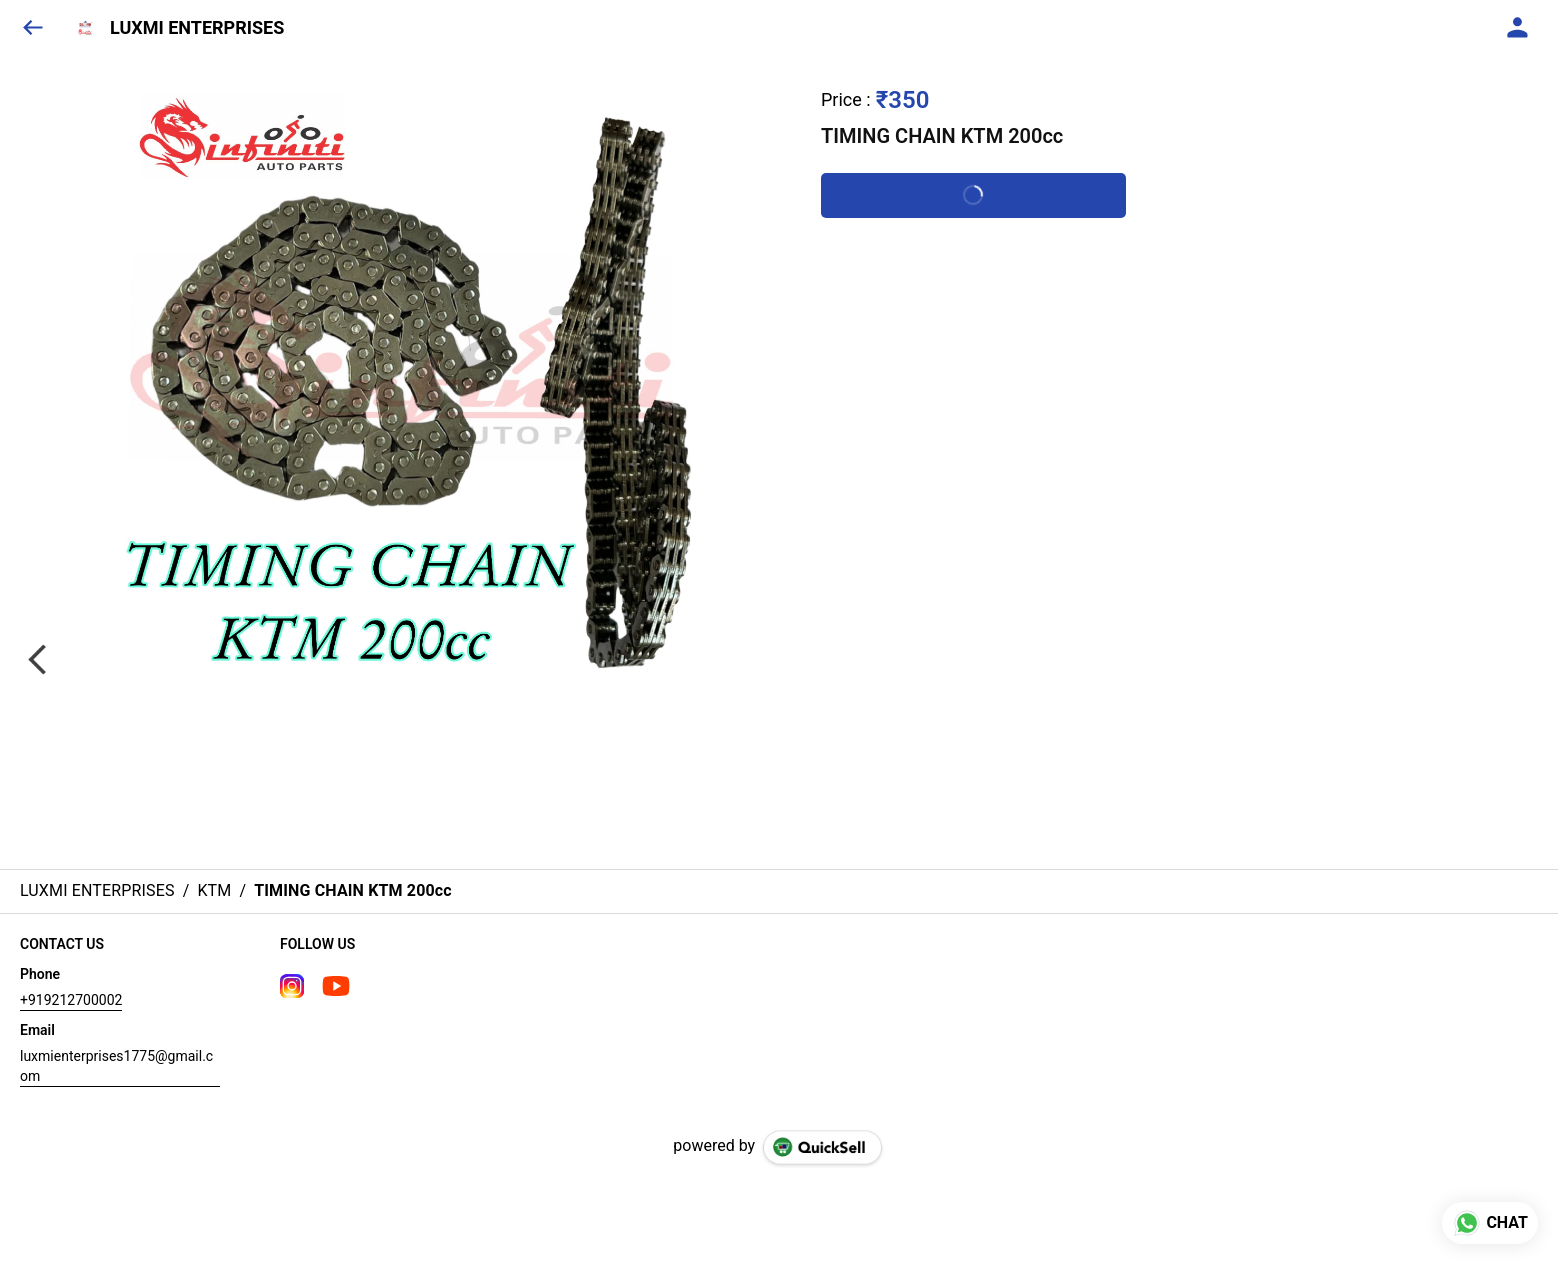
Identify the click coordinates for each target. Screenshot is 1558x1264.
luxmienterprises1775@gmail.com (116, 1066)
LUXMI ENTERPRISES (197, 28)
